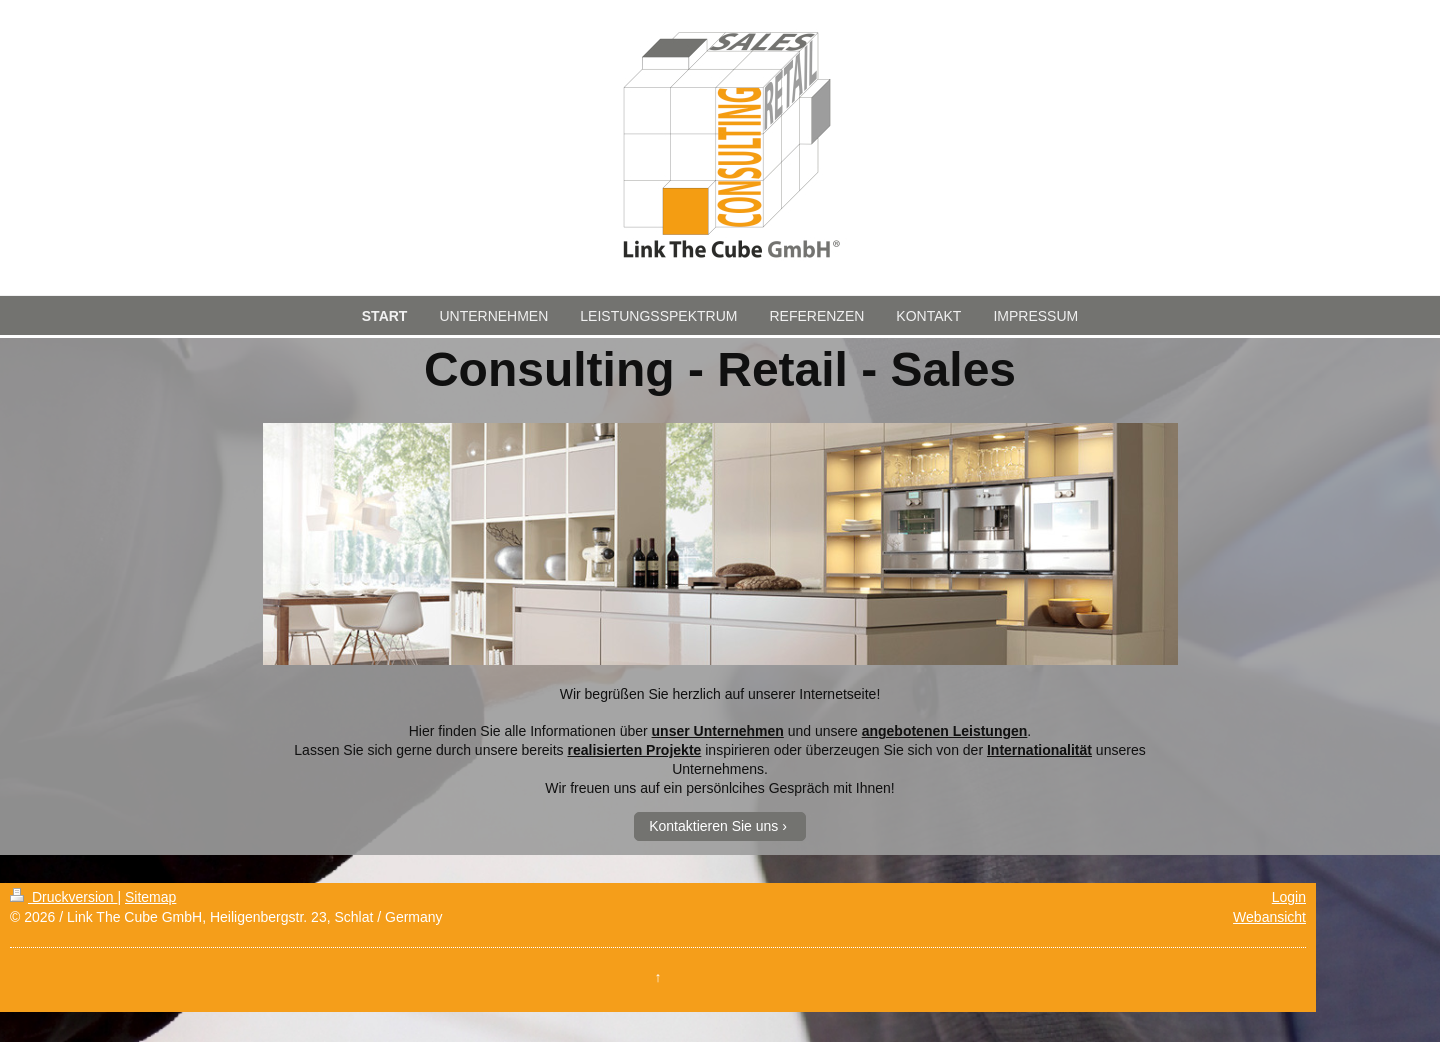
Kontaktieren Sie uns (713, 826)
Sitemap (150, 897)
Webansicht (1269, 917)
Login (1289, 897)
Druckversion (63, 897)
